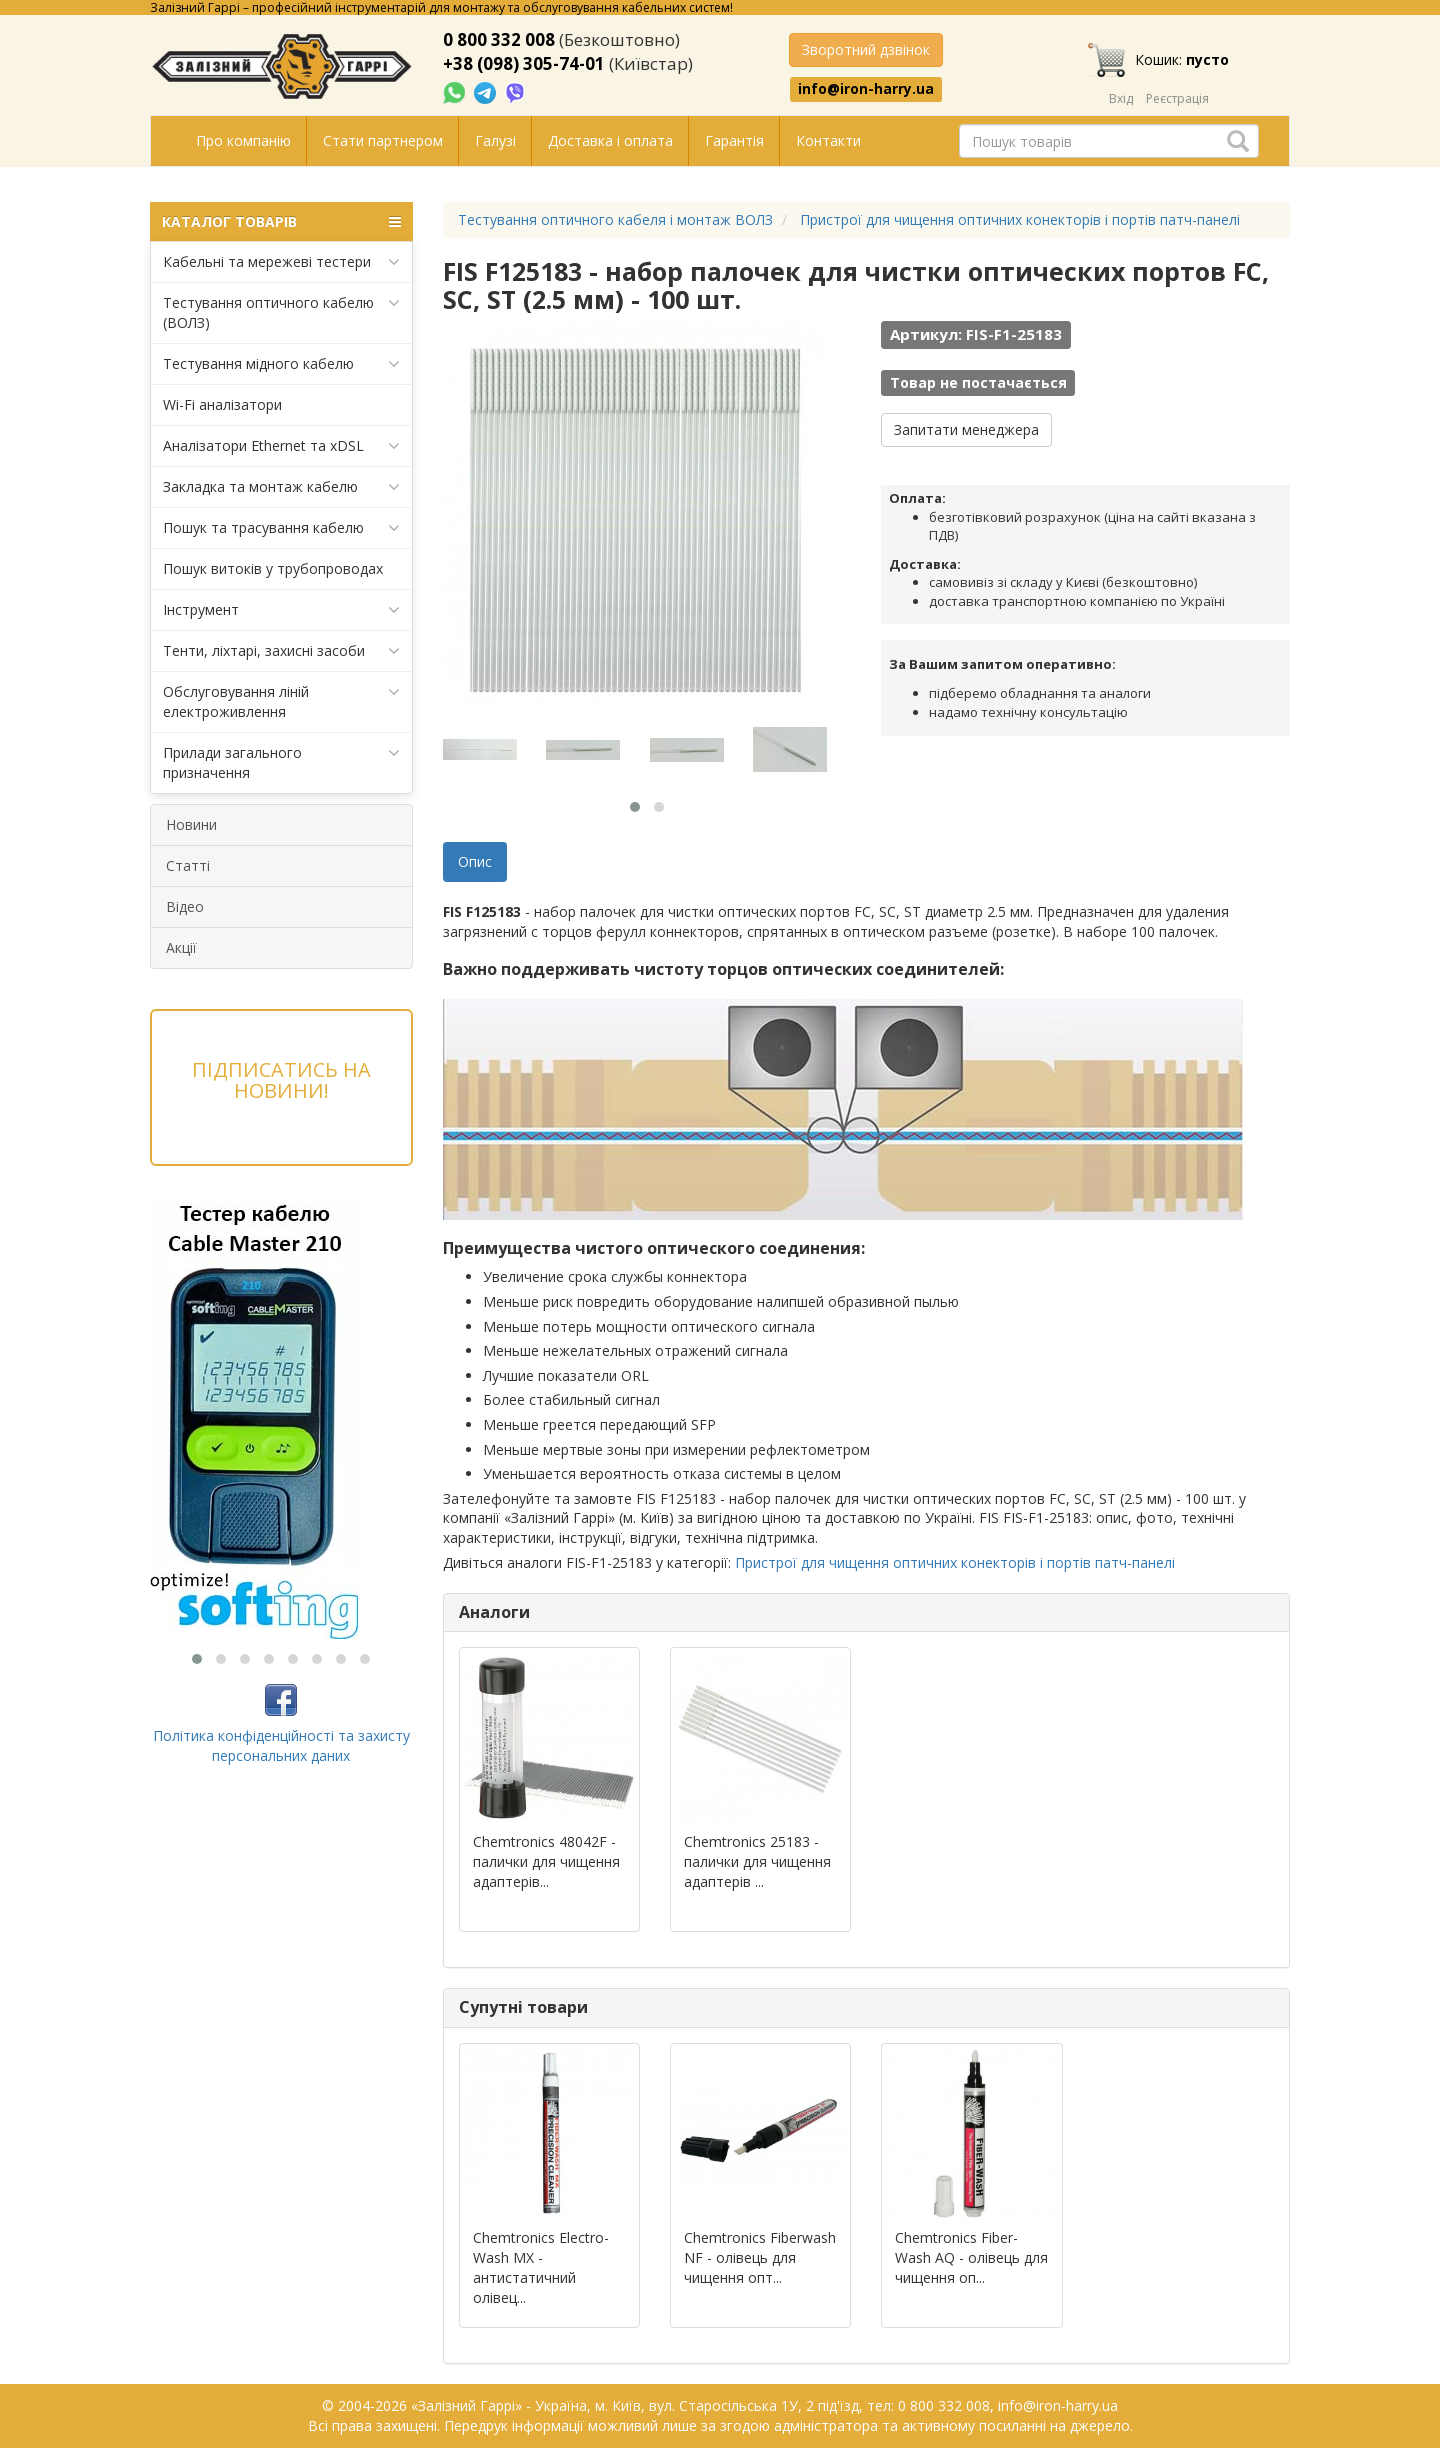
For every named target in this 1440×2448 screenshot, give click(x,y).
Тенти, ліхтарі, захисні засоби (281, 651)
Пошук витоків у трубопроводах (273, 568)
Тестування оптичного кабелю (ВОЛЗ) (281, 312)
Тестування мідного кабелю (281, 364)
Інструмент (281, 610)
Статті (188, 865)
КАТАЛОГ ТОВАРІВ (281, 222)
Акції (181, 947)
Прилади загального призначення (281, 762)
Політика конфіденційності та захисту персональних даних (281, 1745)
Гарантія (734, 140)
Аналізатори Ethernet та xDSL (281, 446)
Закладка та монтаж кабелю (281, 487)
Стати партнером (383, 140)
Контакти (828, 140)
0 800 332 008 (499, 39)
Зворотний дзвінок (866, 49)
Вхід (1121, 98)
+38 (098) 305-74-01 (524, 63)
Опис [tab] (475, 861)
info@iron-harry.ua (866, 89)
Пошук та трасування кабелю (281, 528)
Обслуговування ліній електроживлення (281, 701)
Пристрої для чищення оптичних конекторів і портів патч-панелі (955, 1562)
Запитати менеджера (966, 429)
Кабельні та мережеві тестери (281, 262)
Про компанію (243, 140)
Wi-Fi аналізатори (222, 404)
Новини (191, 824)
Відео (185, 906)
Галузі (495, 140)
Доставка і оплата (610, 140)
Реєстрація (1177, 98)
